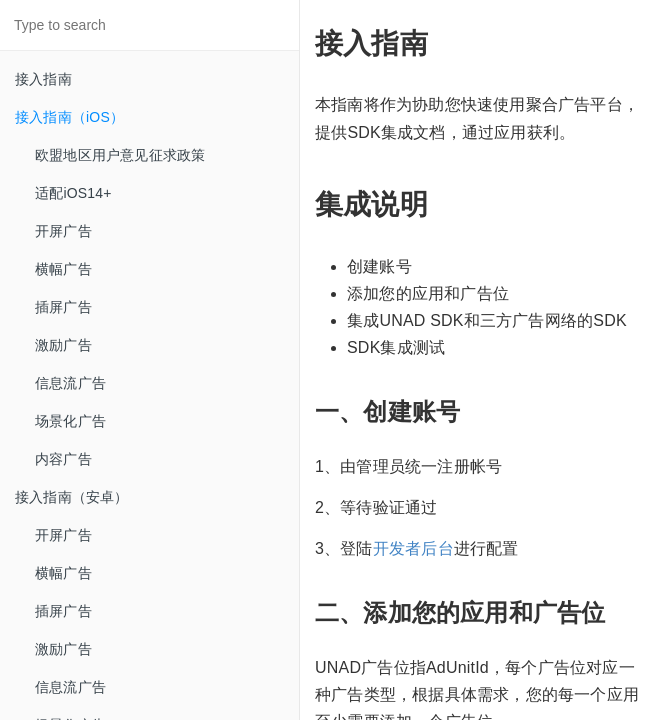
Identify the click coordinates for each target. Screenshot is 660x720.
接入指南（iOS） (69, 117)
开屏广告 (63, 231)
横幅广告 (63, 269)
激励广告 (63, 345)
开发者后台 (413, 548)
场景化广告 (70, 421)
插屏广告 (63, 307)
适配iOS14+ (73, 193)
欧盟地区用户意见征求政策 (120, 155)
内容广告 (63, 459)
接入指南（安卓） (72, 497)
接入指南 (43, 79)
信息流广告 (70, 383)
